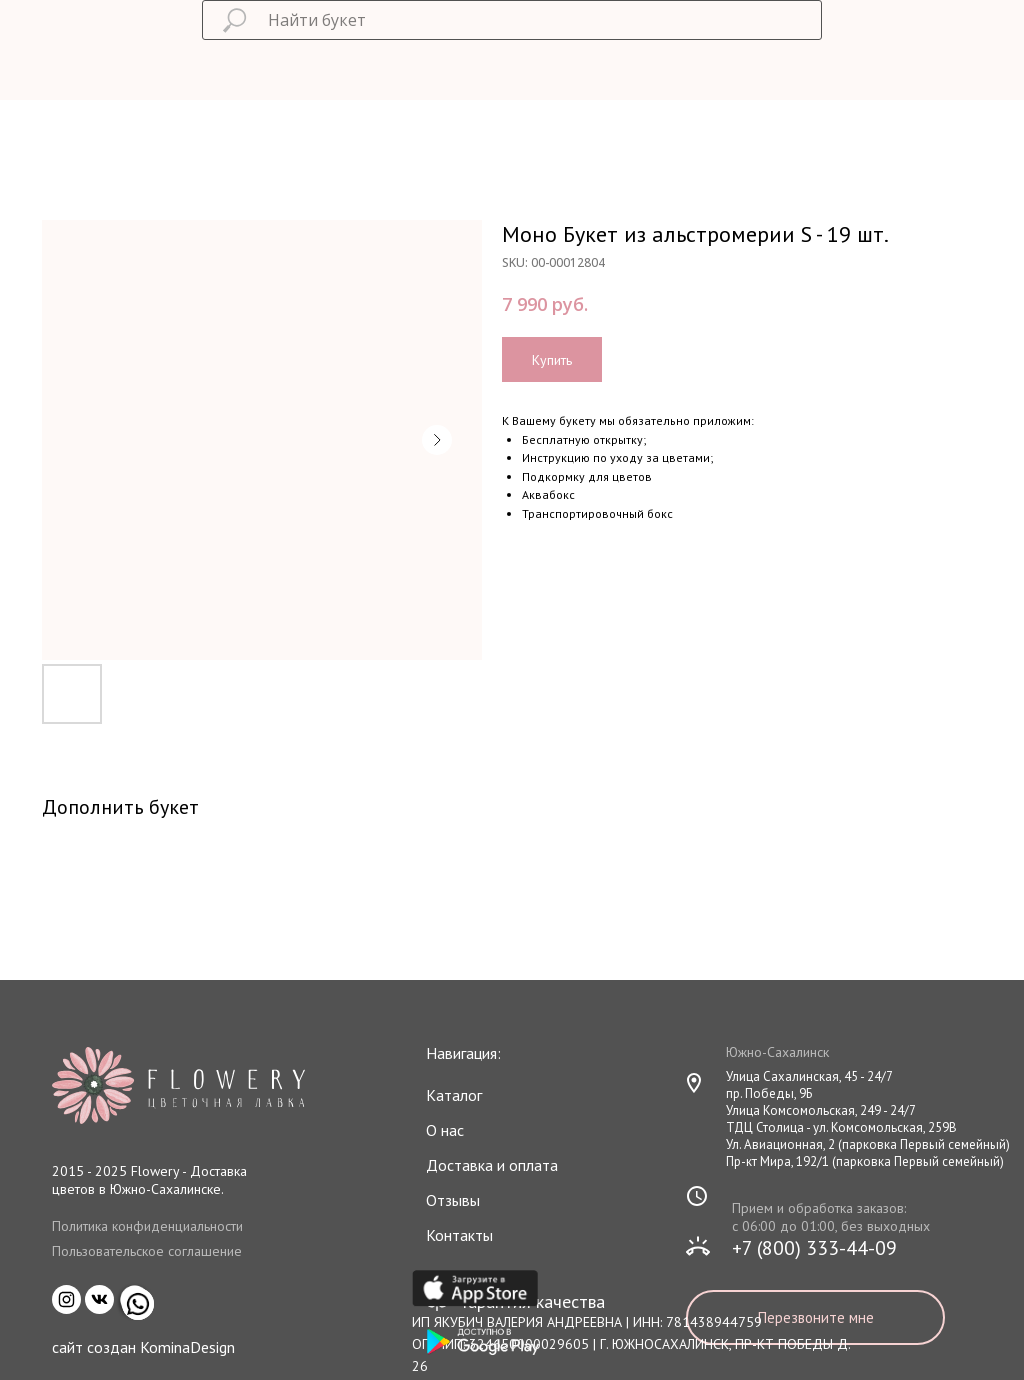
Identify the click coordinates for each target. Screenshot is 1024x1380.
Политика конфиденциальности (147, 1226)
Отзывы (453, 1200)
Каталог (454, 1095)
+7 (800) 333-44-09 (814, 1248)
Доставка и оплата (492, 1165)
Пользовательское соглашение (147, 1251)
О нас (445, 1130)
